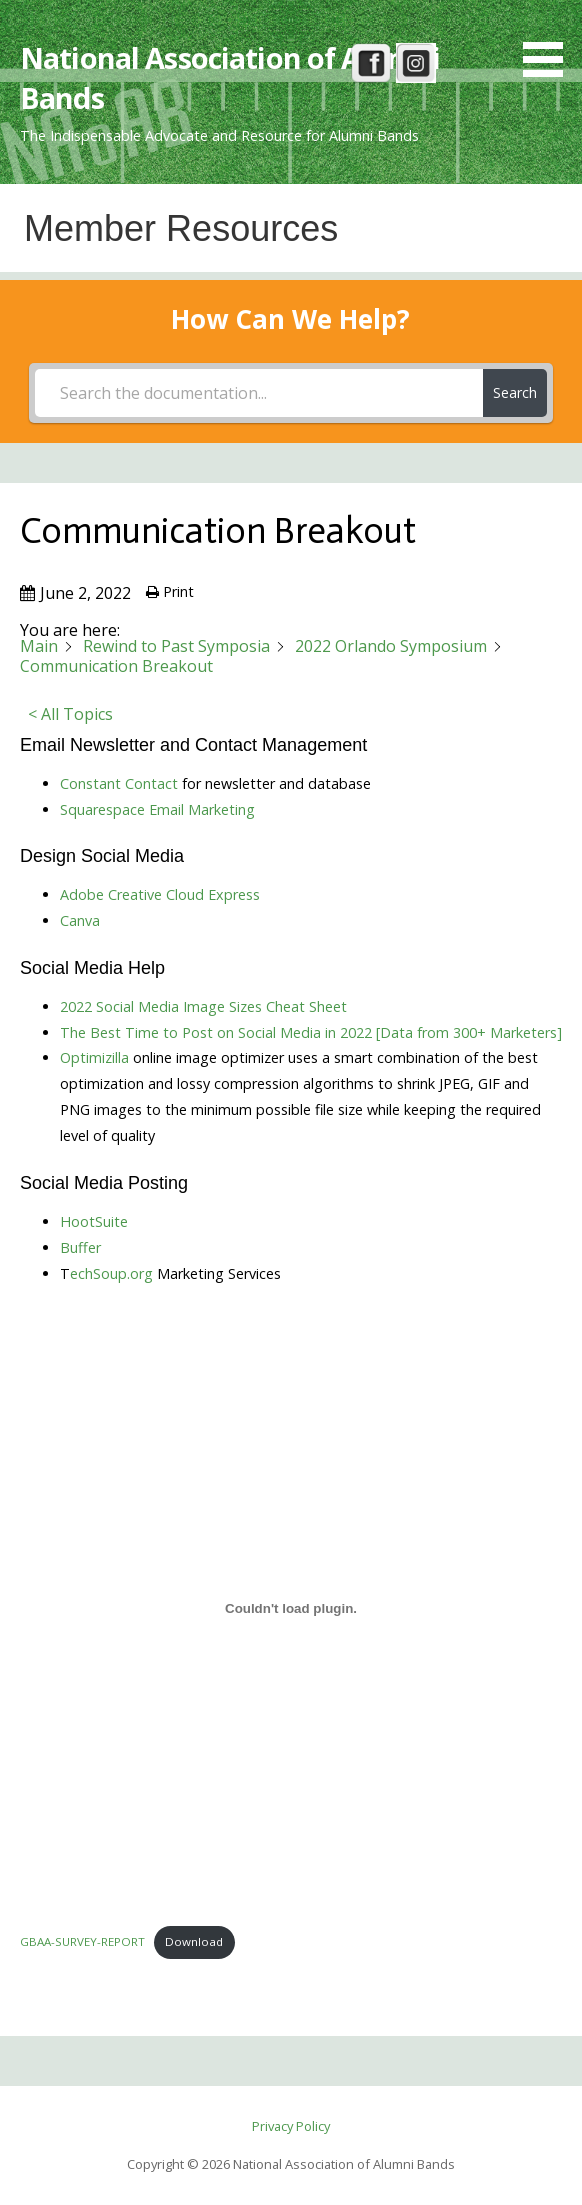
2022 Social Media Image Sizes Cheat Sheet (203, 1006)
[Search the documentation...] (259, 393)
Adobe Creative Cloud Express (160, 894)
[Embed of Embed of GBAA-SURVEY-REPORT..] (291, 1608)
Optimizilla (94, 1057)
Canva (80, 920)
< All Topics (70, 714)
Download (194, 1941)
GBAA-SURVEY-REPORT (82, 1941)
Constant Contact (119, 783)
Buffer (80, 1247)
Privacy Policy (291, 2126)
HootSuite (94, 1221)
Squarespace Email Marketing (157, 809)
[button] (550, 42)
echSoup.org (111, 1273)
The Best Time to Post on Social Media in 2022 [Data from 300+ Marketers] (311, 1032)
